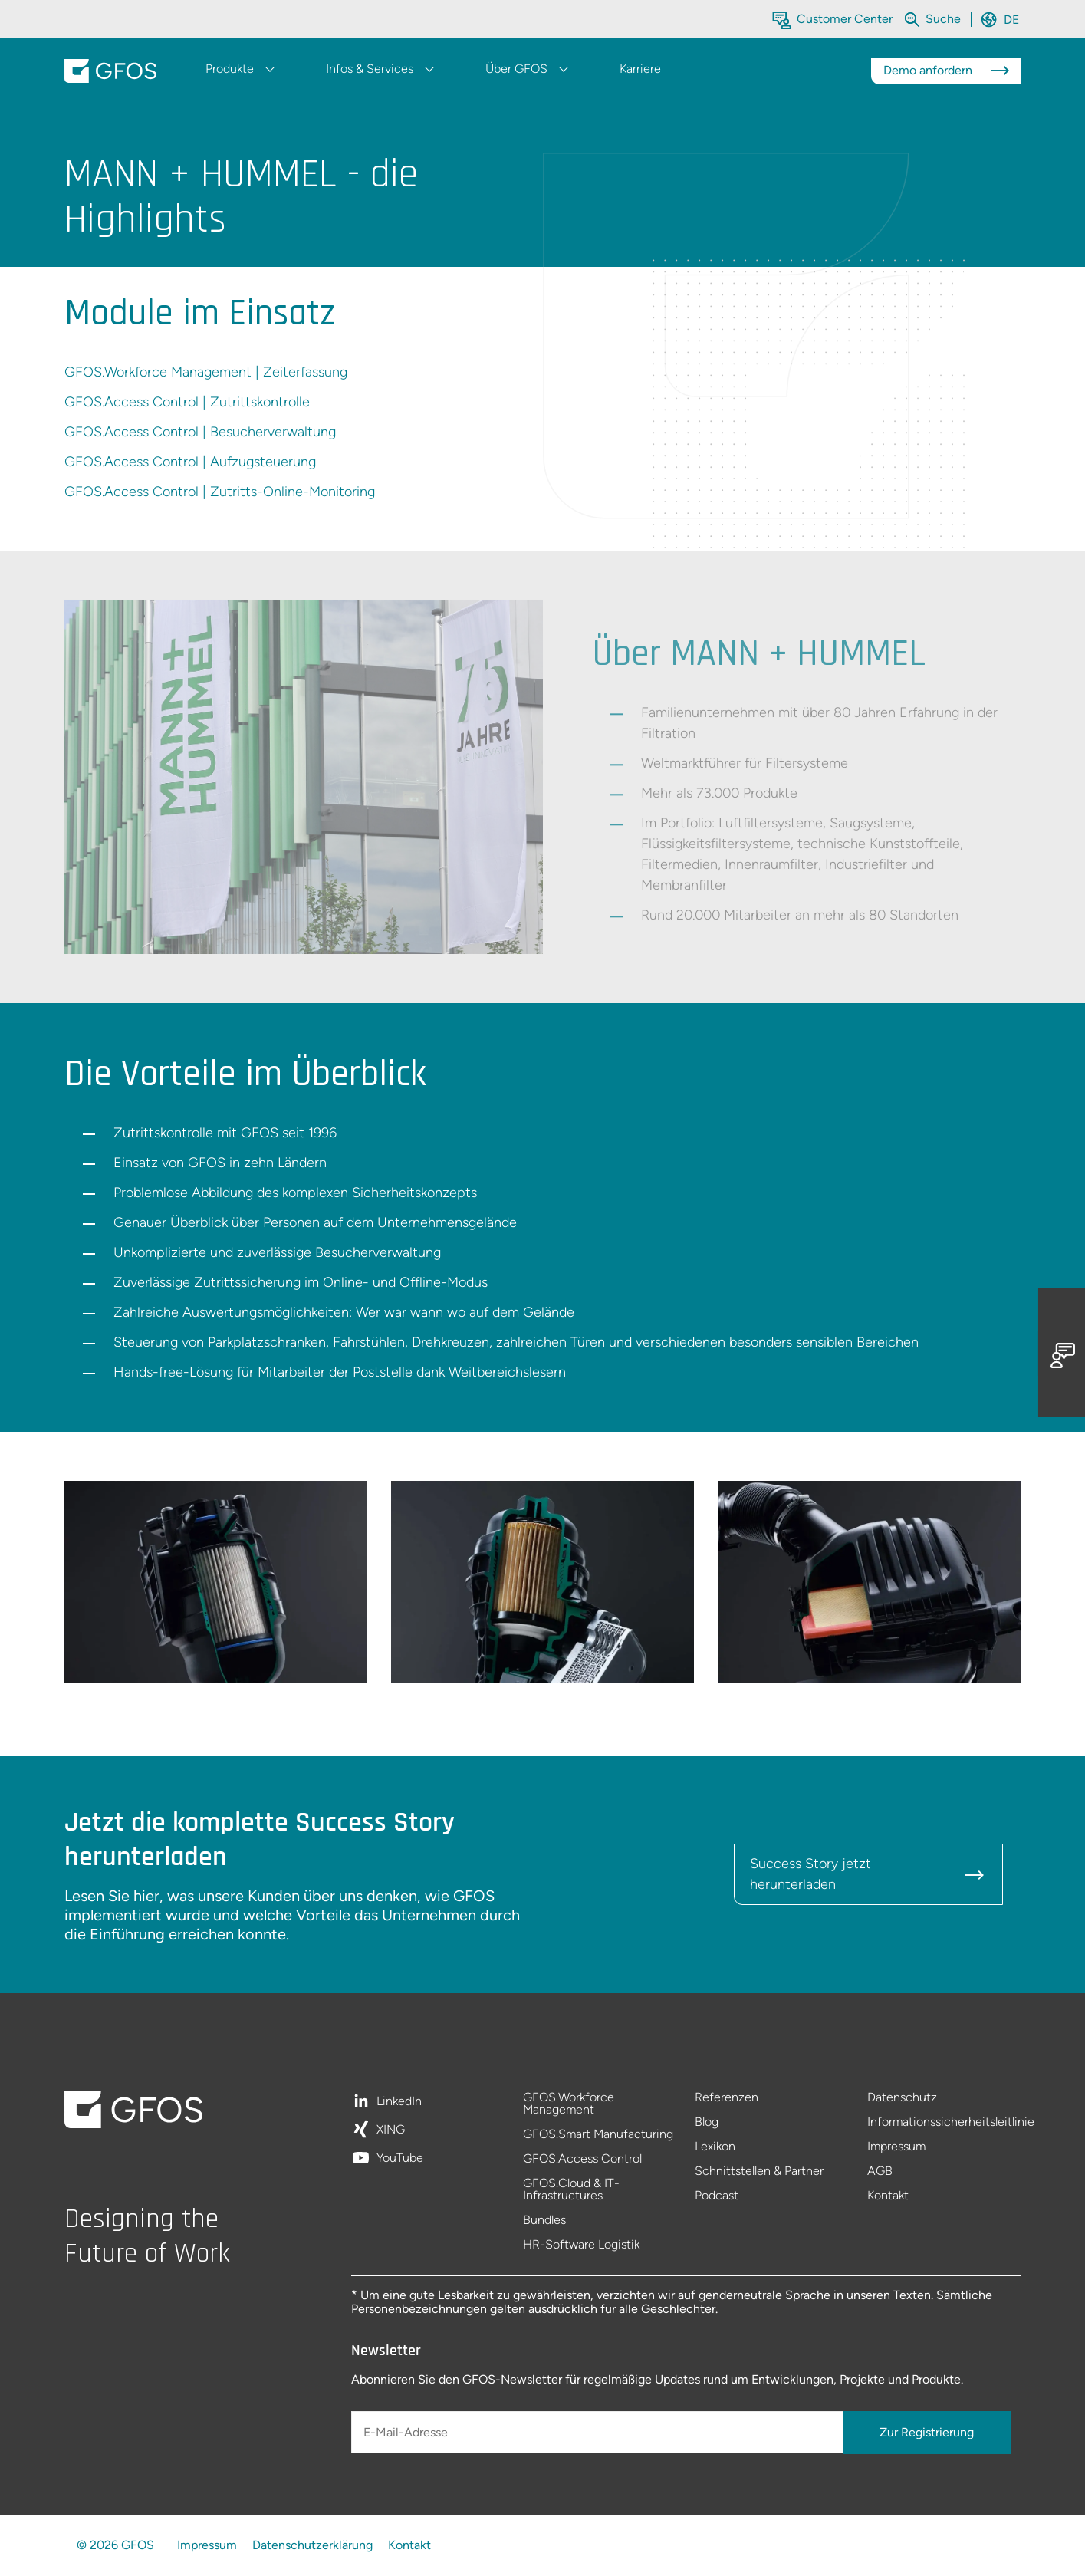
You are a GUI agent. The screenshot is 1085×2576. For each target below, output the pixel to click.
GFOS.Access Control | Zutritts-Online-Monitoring (219, 491)
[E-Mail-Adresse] (599, 2432)
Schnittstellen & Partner (759, 2171)
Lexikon (715, 2146)
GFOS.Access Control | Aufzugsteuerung (190, 461)
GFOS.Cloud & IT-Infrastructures (571, 2190)
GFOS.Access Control (582, 2159)
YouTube (399, 2158)
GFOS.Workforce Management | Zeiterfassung (205, 372)
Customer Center (845, 19)
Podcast (716, 2195)
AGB (880, 2171)
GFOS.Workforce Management (568, 2104)
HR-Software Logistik (581, 2245)
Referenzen (726, 2097)
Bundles (544, 2220)
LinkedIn (399, 2101)
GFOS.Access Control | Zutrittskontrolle (187, 401)
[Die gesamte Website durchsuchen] (945, 18)
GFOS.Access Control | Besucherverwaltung (200, 431)
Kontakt (888, 2195)
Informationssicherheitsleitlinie (944, 2122)
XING (390, 2130)
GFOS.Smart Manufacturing (598, 2134)
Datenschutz (902, 2097)
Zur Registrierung (927, 2432)
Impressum (896, 2146)
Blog (706, 2122)
